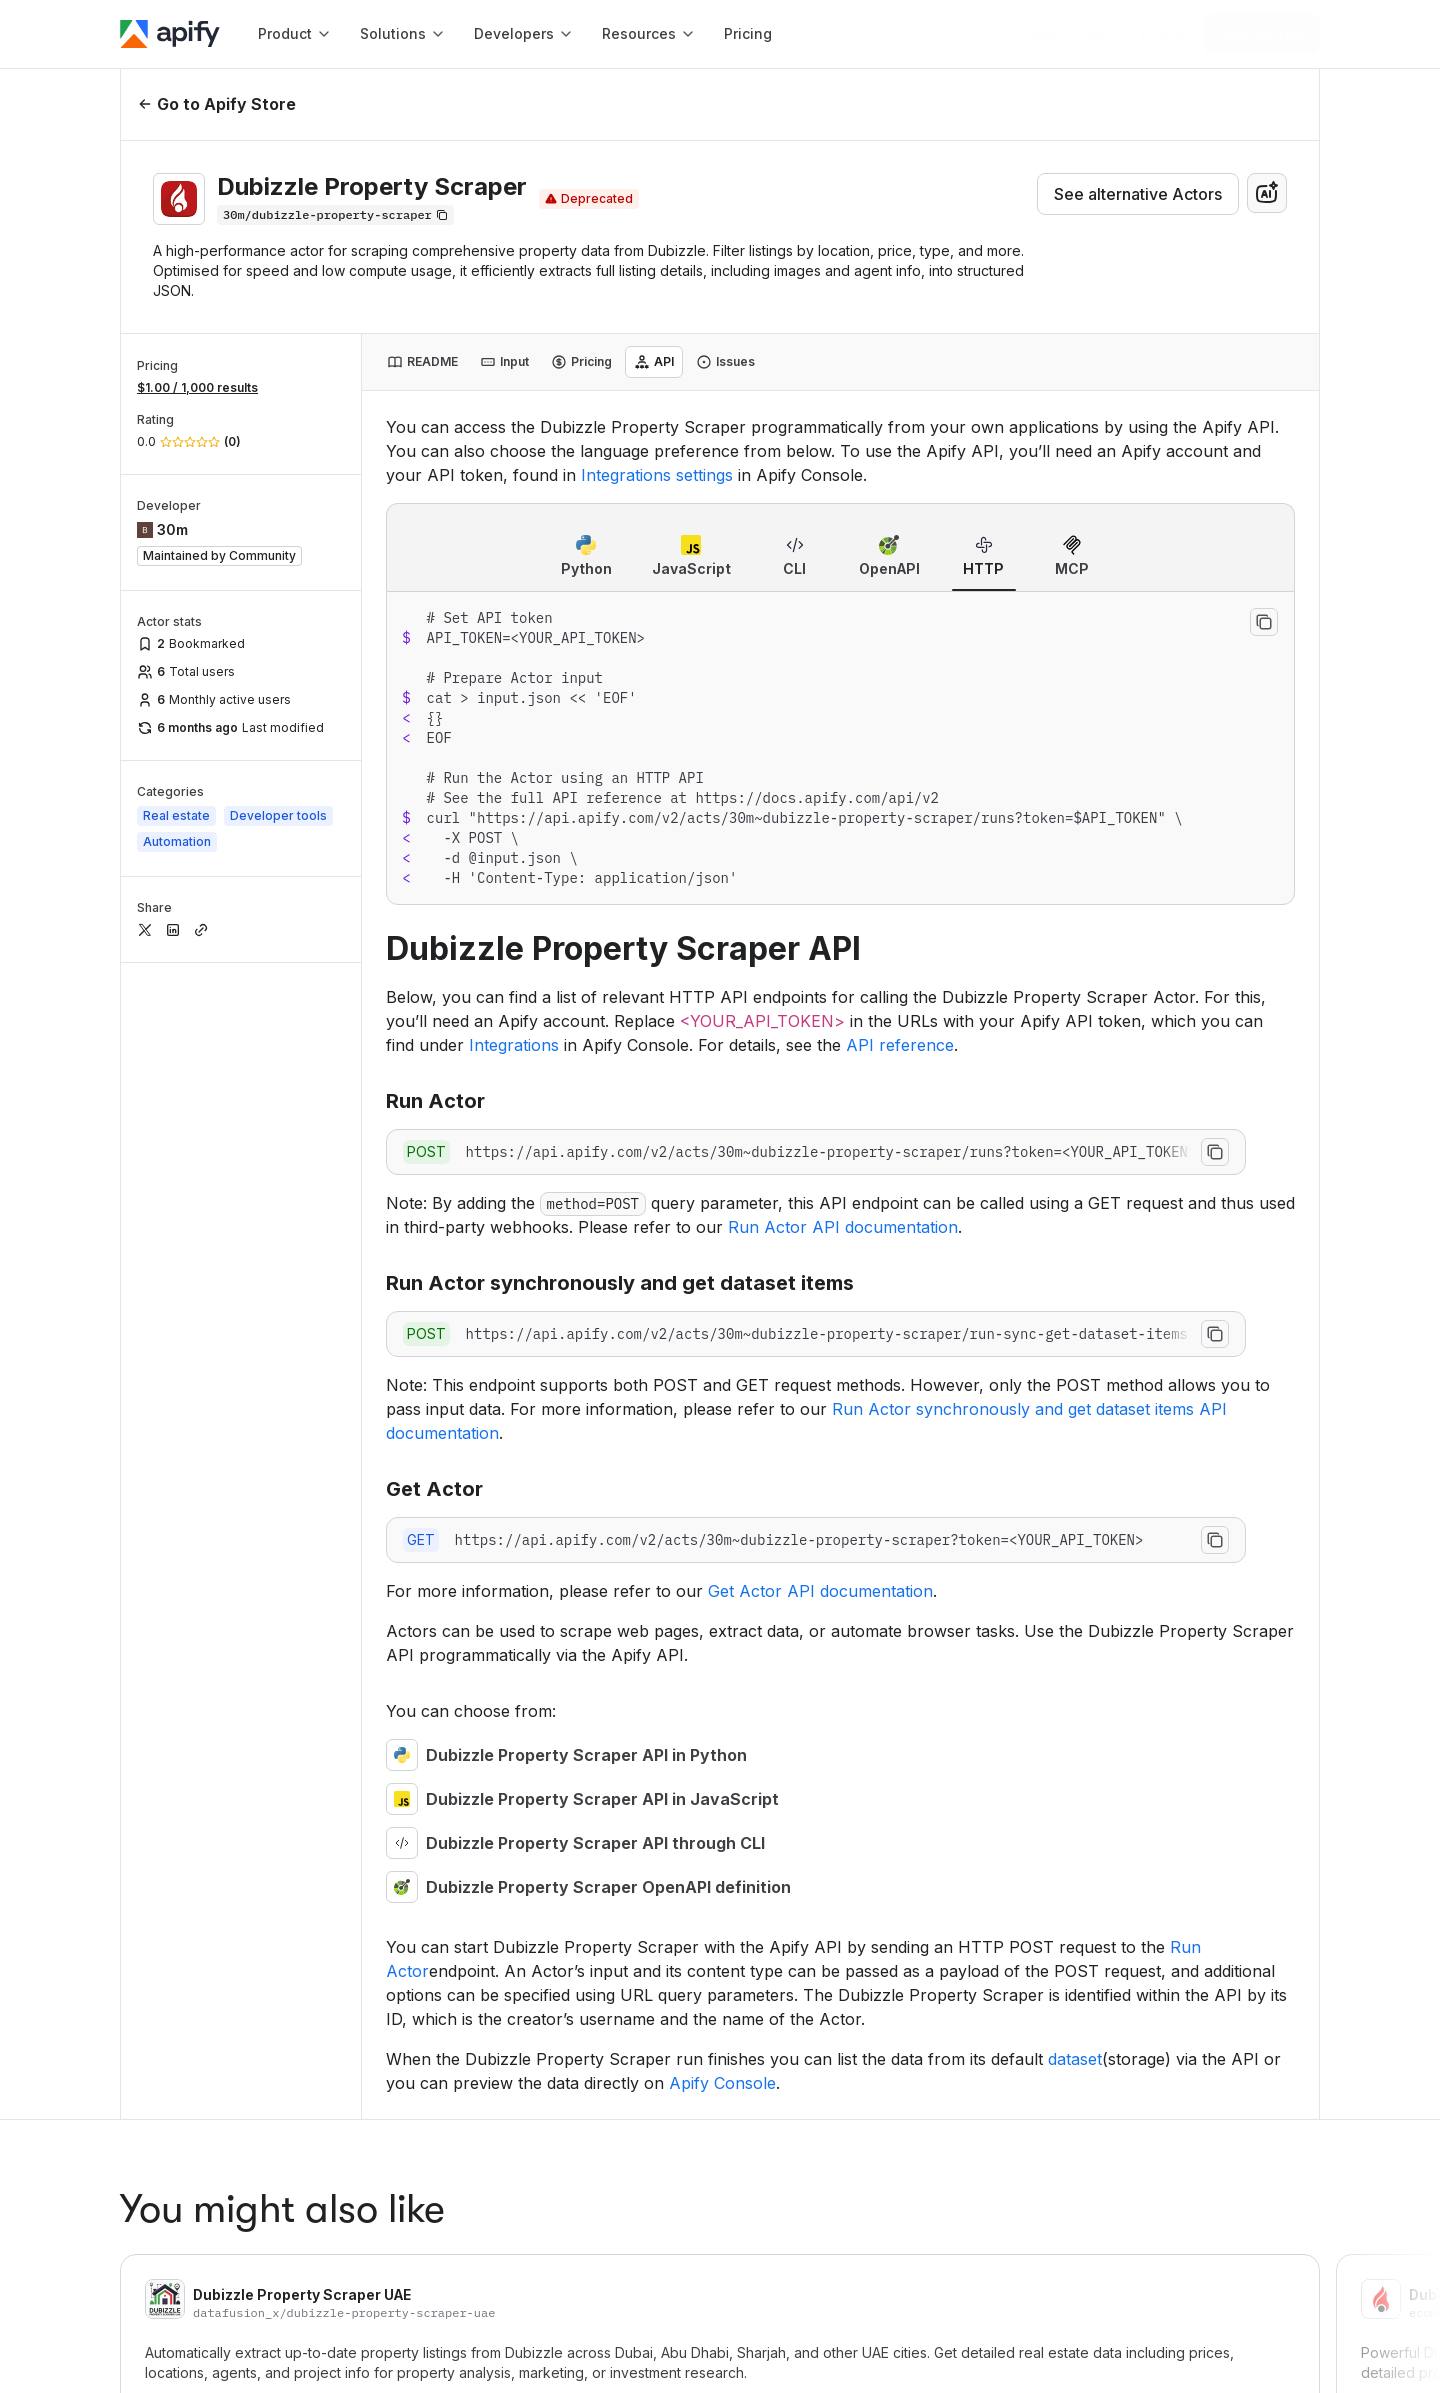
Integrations (514, 1045)
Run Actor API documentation (843, 1227)
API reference (900, 1045)
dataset (1075, 2059)
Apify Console (722, 2083)
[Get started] (1262, 34)
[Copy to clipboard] (1264, 622)
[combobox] (1267, 193)
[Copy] (335, 215)
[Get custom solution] (1064, 34)
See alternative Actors (1138, 194)
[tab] (422, 362)
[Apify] (170, 34)
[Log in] (1162, 34)
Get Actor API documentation (820, 1591)
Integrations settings (657, 475)
